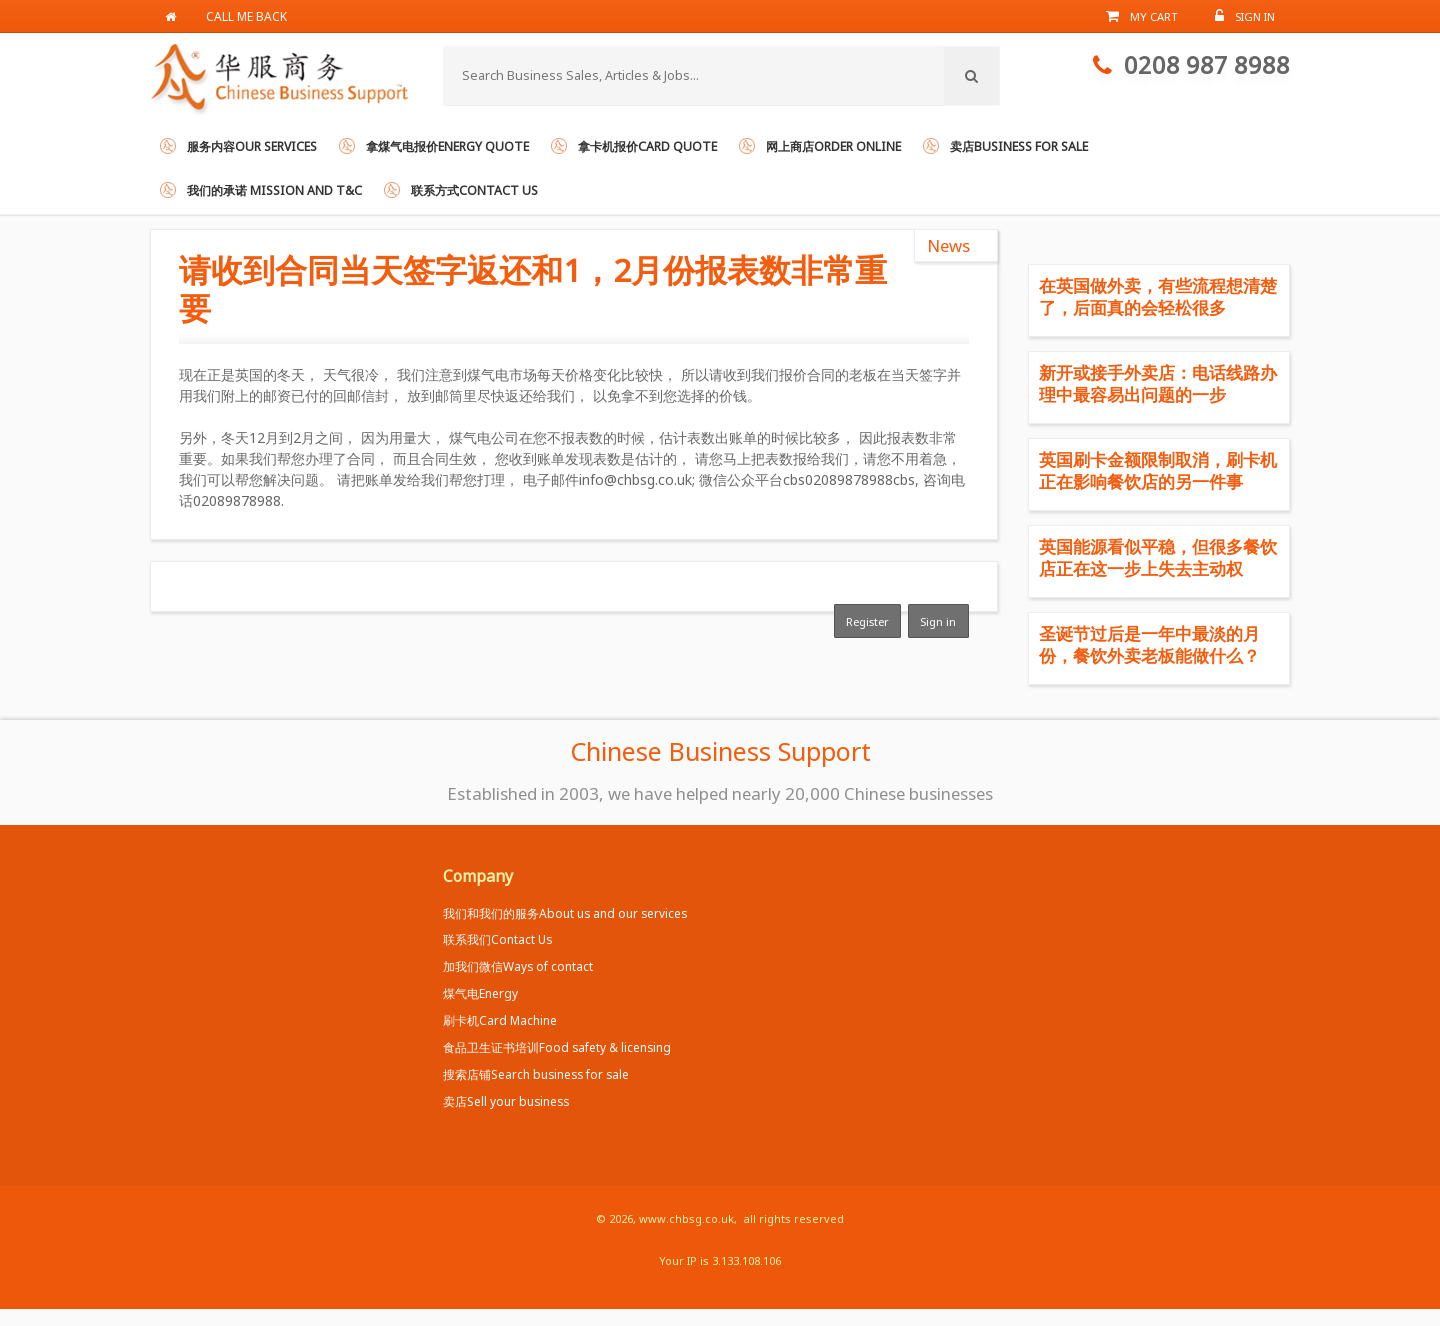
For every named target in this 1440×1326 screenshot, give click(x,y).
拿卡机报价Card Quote (647, 146)
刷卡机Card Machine (500, 1020)
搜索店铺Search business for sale (536, 1074)
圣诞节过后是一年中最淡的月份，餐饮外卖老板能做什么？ (1149, 644)
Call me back (246, 16)
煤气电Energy (480, 993)
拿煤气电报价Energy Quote (447, 146)
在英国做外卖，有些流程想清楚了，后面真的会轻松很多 (1158, 296)
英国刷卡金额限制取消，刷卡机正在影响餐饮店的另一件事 (1158, 470)
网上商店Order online (833, 146)
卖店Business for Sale (1019, 146)
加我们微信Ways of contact (518, 966)
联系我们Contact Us (497, 939)
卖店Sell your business (506, 1101)
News (948, 245)
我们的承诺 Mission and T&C (274, 190)
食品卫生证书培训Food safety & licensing (557, 1047)
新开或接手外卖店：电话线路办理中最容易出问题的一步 (1158, 383)
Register (867, 621)
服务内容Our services (252, 146)
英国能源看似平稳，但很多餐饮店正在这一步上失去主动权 (1158, 557)
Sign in (938, 621)
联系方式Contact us (474, 190)
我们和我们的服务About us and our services (565, 913)
